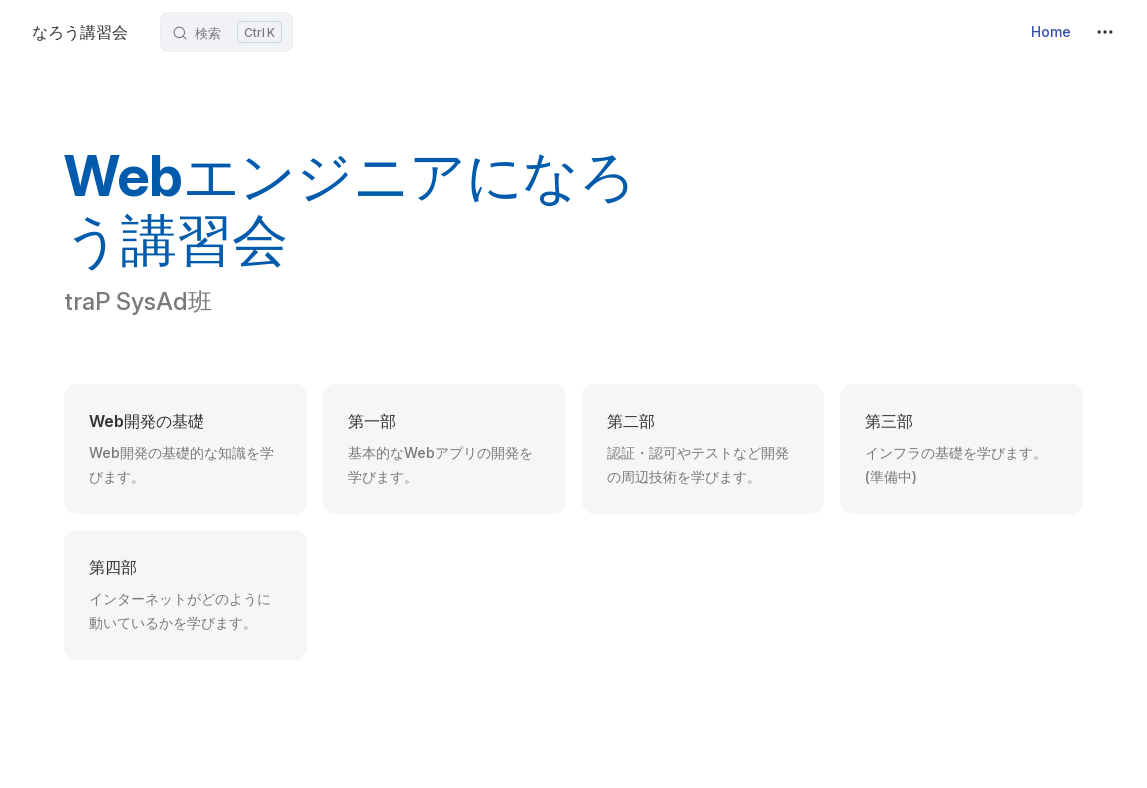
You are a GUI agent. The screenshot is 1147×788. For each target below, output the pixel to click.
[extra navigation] (1105, 32)
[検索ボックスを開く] (226, 32)
